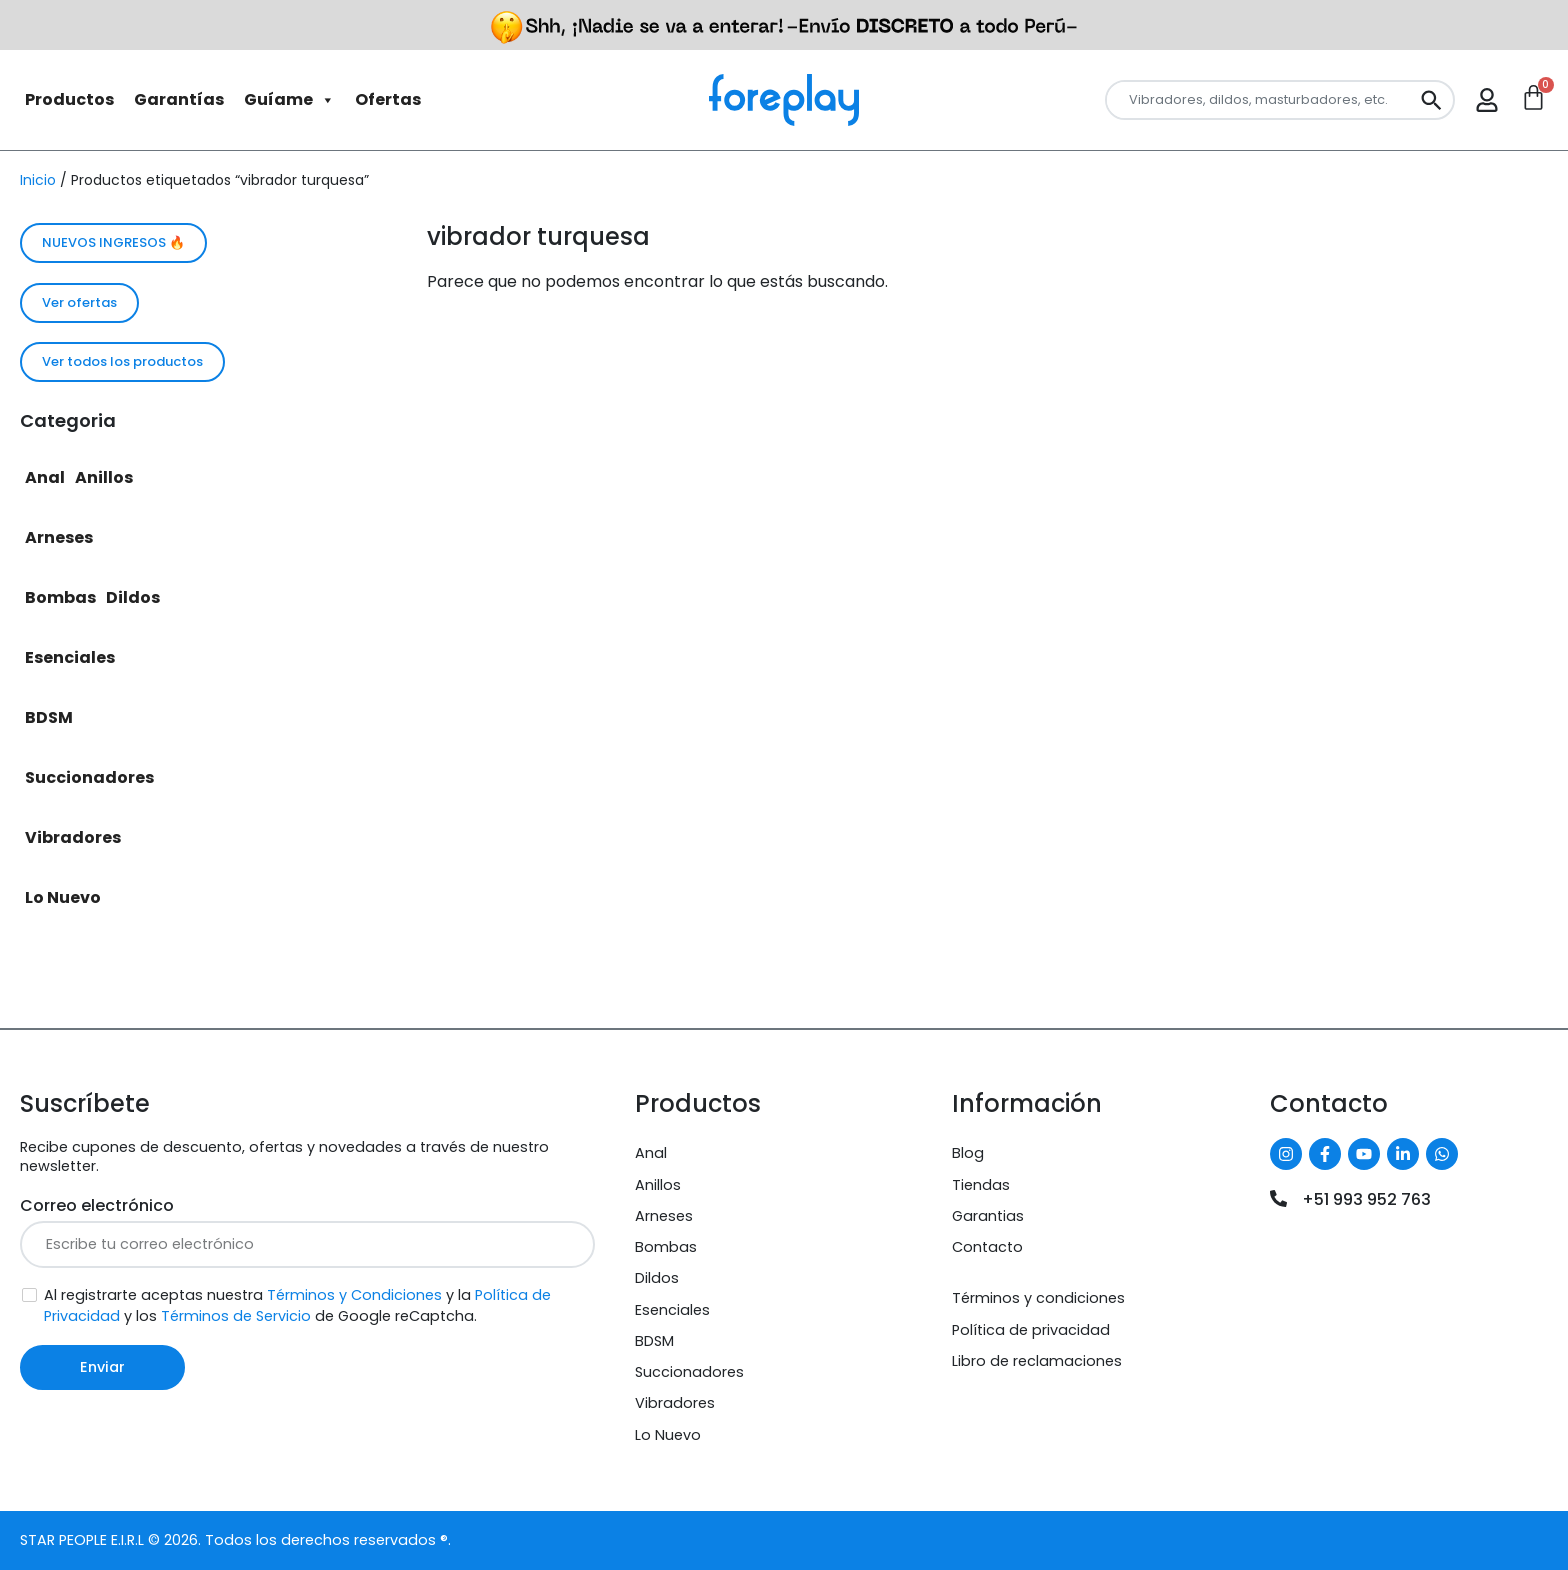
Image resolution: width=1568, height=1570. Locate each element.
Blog (968, 1153)
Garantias (988, 1216)
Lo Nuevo (63, 897)
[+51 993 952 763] (1278, 1198)
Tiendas (981, 1185)
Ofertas (388, 99)
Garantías (179, 99)
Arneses (59, 537)
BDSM (49, 717)
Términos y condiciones (1038, 1298)
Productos (69, 99)
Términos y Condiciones (354, 1295)
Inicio (38, 180)
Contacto (987, 1247)
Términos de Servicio (236, 1316)
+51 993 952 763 (1366, 1199)
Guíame (289, 100)
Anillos (104, 477)
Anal (45, 477)
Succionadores (89, 777)
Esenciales (70, 657)
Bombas (60, 597)
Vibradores (73, 837)
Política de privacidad (1031, 1330)
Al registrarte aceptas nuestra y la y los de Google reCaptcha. (297, 1305)
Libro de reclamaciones (1037, 1361)
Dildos (133, 597)
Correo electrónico (97, 1205)
